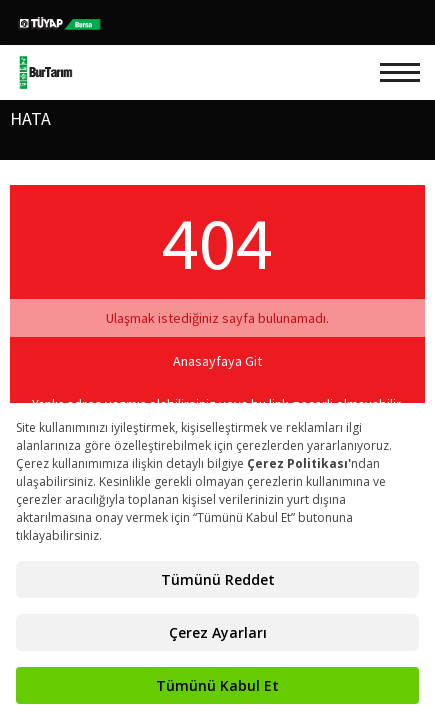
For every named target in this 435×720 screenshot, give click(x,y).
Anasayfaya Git (217, 361)
